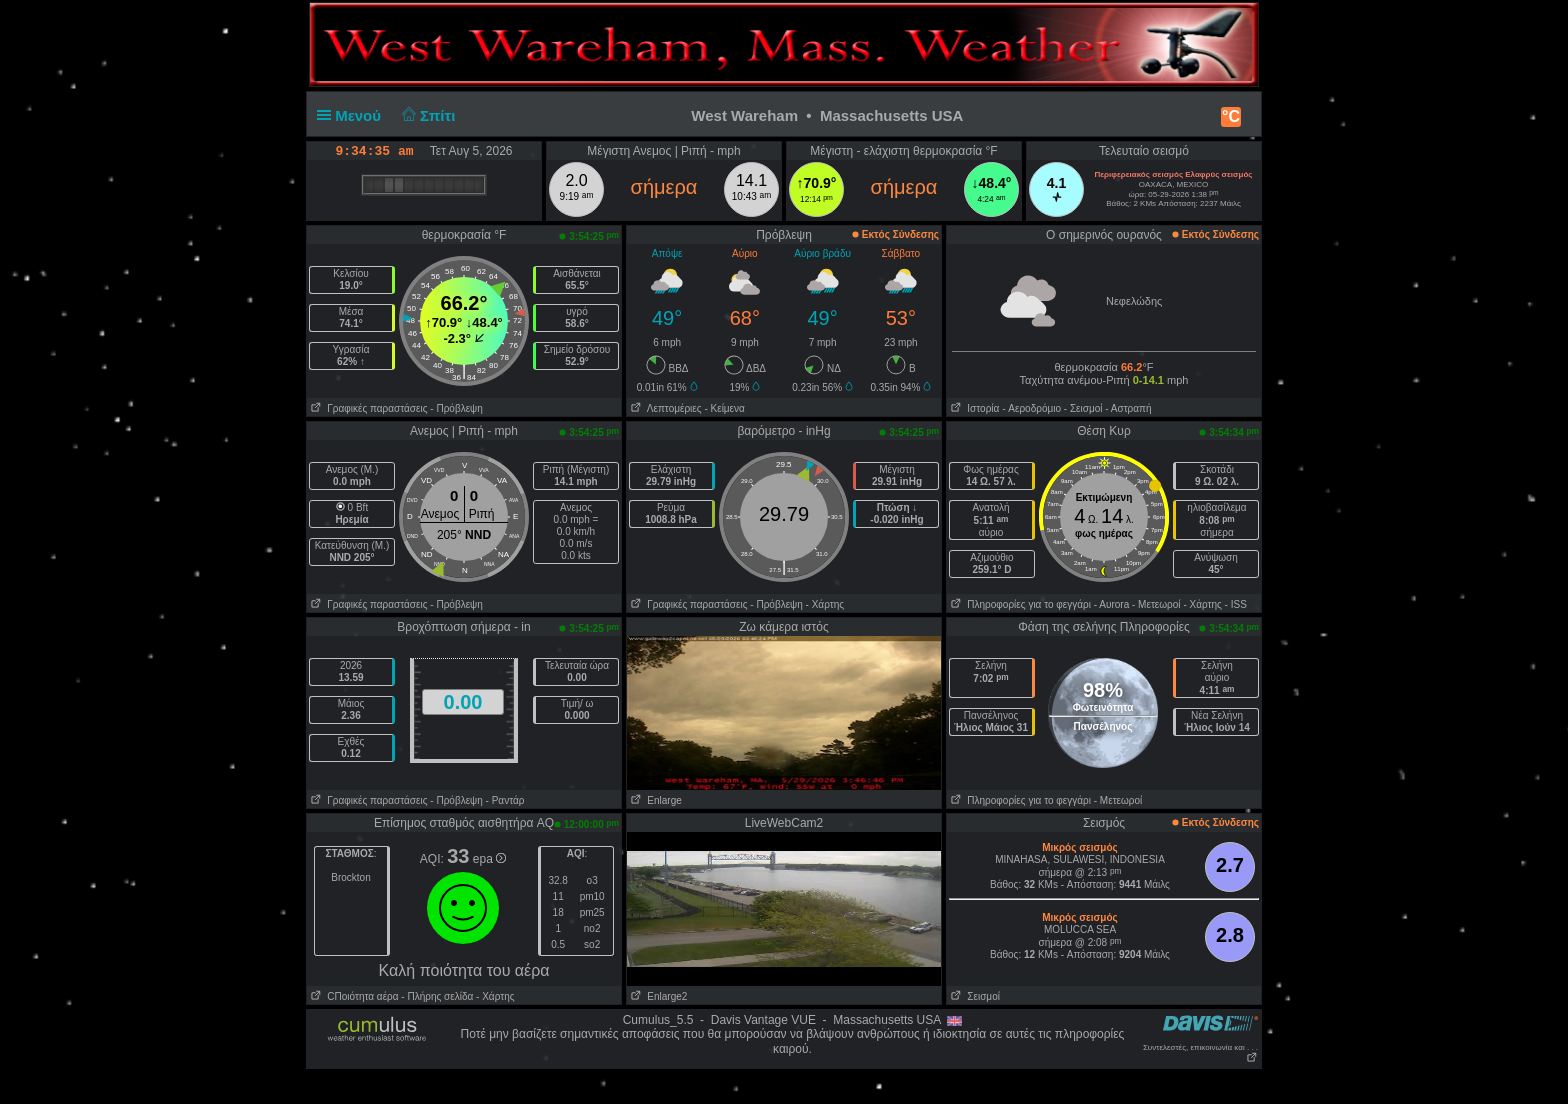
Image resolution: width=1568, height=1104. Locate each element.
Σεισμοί (973, 996)
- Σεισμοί (1083, 408)
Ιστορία (973, 408)
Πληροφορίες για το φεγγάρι (1019, 604)
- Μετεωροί (1156, 604)
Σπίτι (426, 115)
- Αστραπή (1128, 408)
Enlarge (654, 800)
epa (489, 859)
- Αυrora (1111, 604)
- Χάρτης (825, 604)
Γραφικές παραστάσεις (367, 408)
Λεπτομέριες (664, 408)
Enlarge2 (657, 996)
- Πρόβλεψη (456, 408)
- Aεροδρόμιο (1031, 408)
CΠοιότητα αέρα (353, 996)
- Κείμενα (724, 408)
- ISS (1236, 604)
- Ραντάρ (505, 800)
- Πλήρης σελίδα (437, 996)
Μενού (353, 115)
